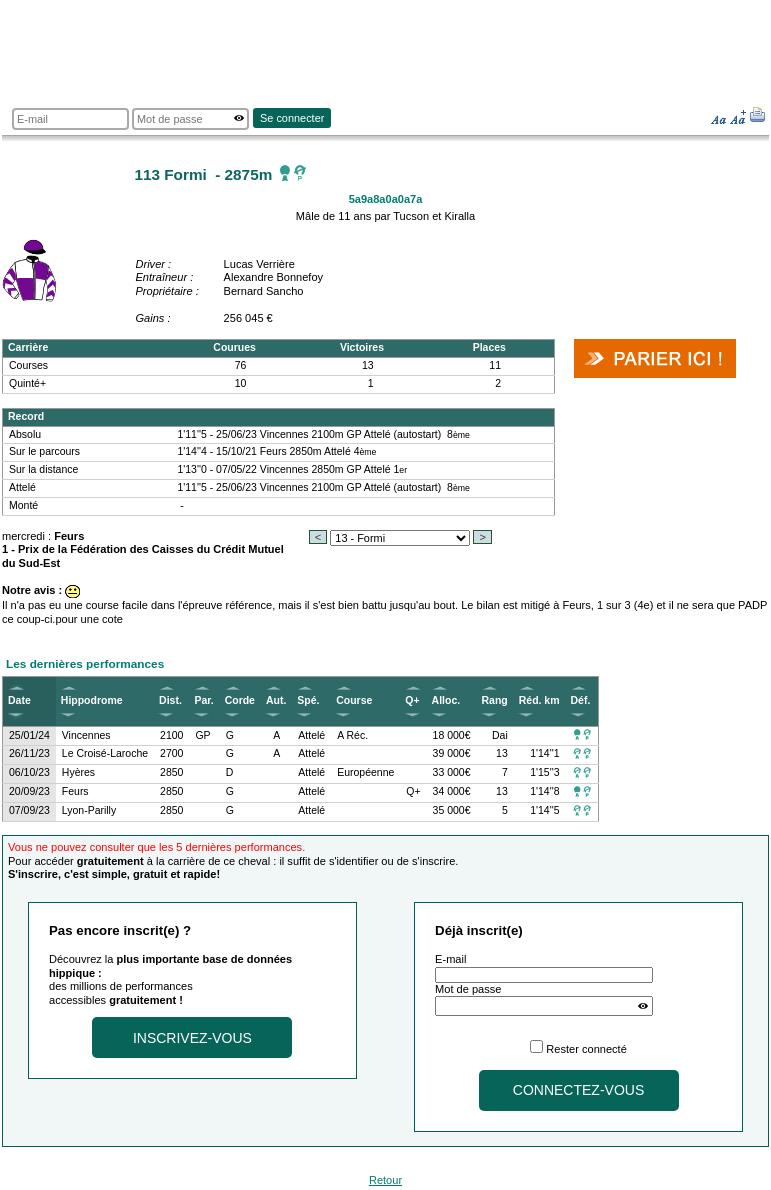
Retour (385, 1180)
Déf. (581, 700)
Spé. (308, 700)
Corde (240, 700)
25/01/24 (29, 735)
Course (354, 700)
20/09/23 (29, 791)
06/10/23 (29, 772)
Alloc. (446, 700)
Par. (203, 700)
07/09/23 (29, 810)
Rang (495, 700)
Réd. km (539, 700)
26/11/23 (29, 753)
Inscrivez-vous (192, 1038)
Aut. (276, 700)
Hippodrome (92, 700)
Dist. (170, 700)
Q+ (412, 700)
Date (19, 700)
